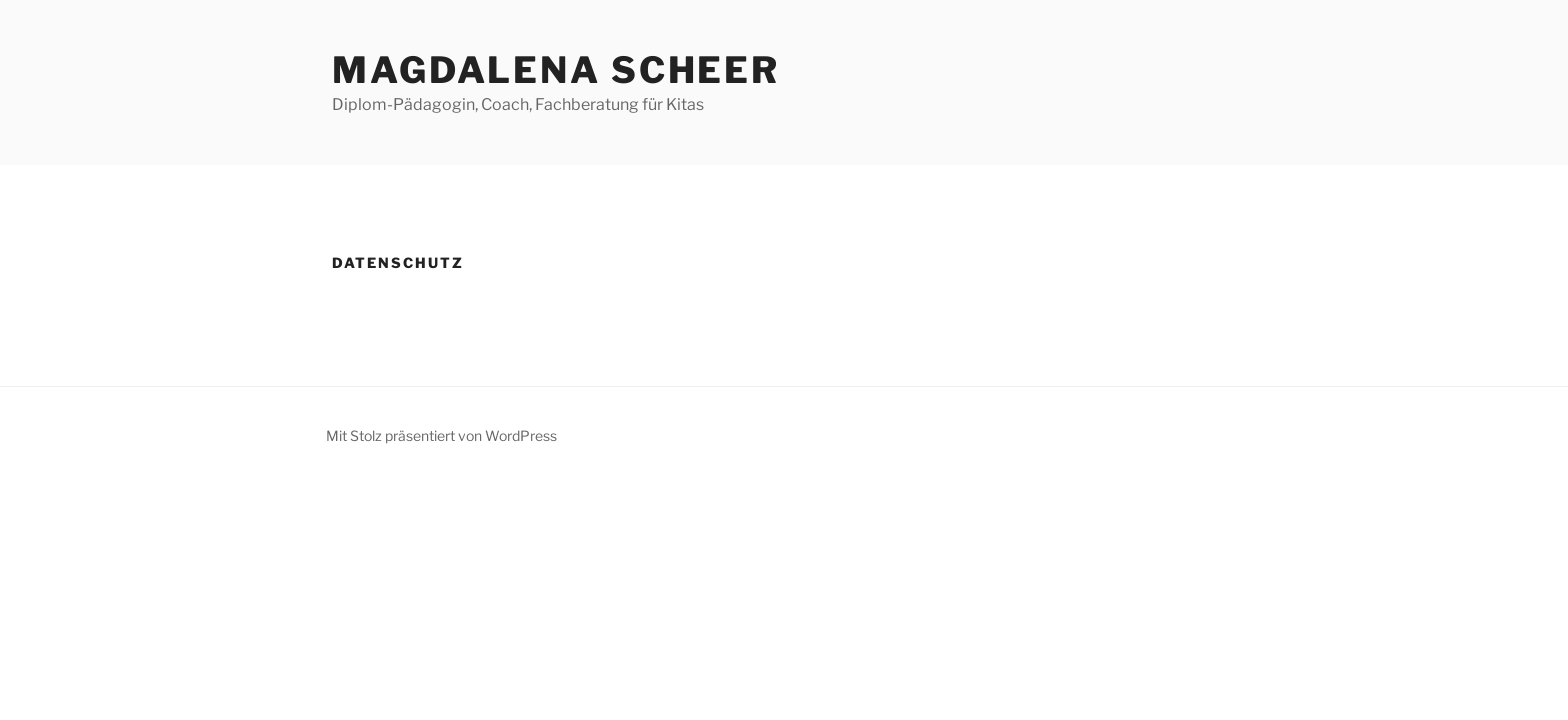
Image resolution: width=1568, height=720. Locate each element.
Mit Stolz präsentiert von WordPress (441, 435)
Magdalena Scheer (556, 70)
